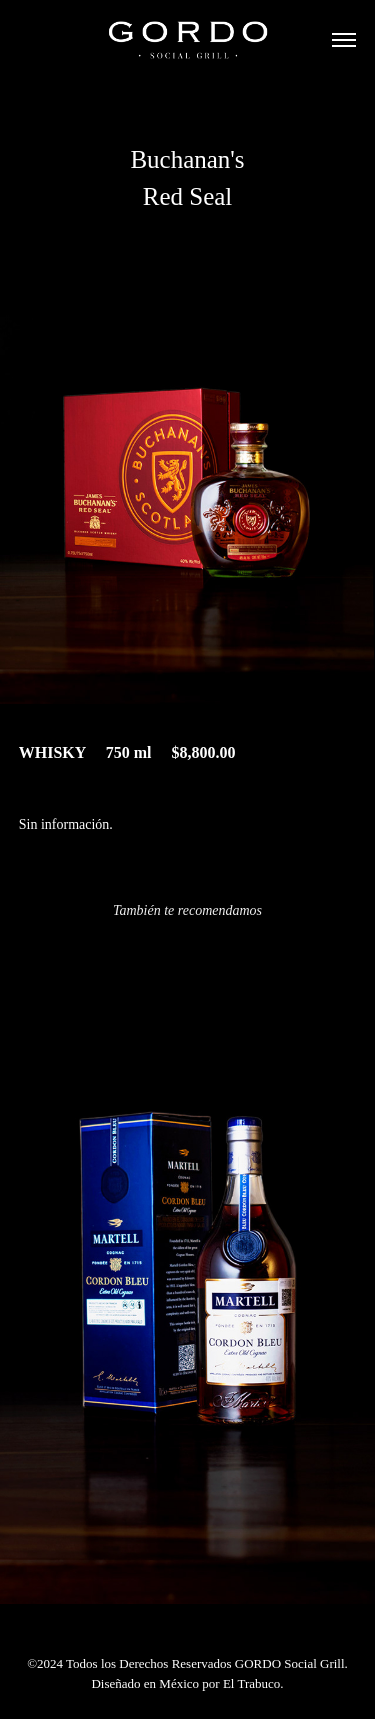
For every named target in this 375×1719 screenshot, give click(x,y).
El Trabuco (251, 1683)
